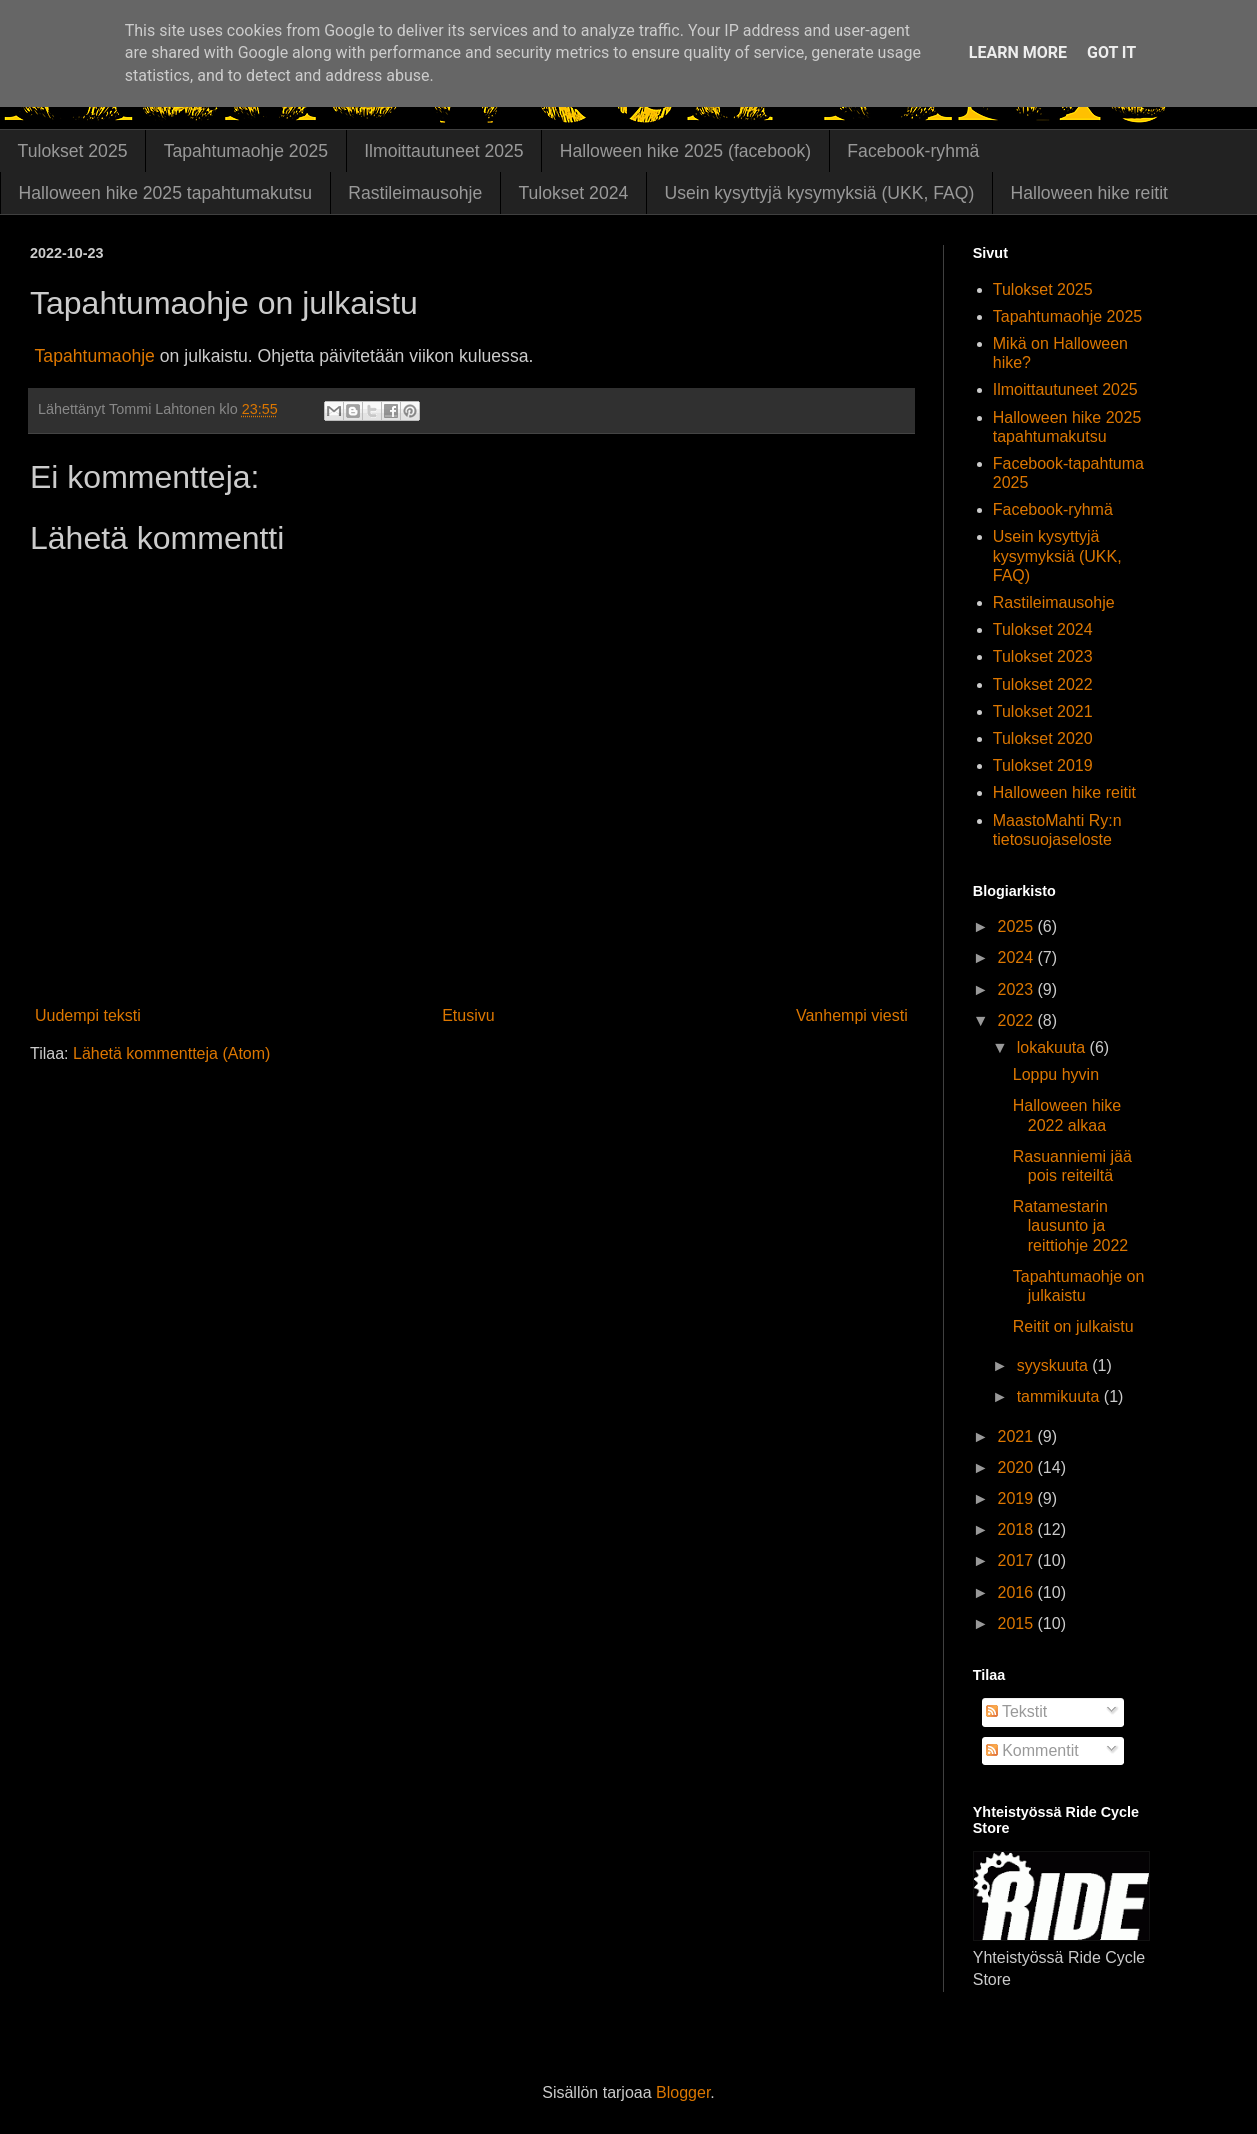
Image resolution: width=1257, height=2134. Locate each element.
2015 (1017, 1623)
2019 (1017, 1498)
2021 (1017, 1436)
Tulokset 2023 (1043, 656)
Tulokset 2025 (73, 151)
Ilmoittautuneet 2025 (443, 151)
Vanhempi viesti (852, 1015)
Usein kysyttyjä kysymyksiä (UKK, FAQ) (819, 193)
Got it (1111, 52)
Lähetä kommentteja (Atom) (171, 1053)
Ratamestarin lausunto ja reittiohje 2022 (1071, 1225)
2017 (1017, 1560)
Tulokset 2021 (1043, 711)
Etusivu (468, 1015)
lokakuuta (1053, 1047)
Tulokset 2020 (1043, 738)
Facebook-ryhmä (913, 151)
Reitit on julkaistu (1073, 1326)
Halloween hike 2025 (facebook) (685, 151)
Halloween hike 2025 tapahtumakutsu (165, 193)
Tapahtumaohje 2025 (246, 151)
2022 (1017, 1020)
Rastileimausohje (415, 193)
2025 (1017, 926)
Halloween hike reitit (1089, 193)
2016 (1017, 1592)
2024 (1017, 957)
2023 (1017, 989)
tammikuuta (1060, 1396)
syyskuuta (1055, 1365)
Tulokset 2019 (1043, 765)
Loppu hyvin (1056, 1074)
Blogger (683, 2092)
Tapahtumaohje (95, 356)
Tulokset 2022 (1043, 684)
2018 (1017, 1529)
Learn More (1018, 52)
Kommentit (1032, 1750)
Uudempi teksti (88, 1015)
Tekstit (1017, 1711)
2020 (1017, 1467)
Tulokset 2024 (573, 193)
